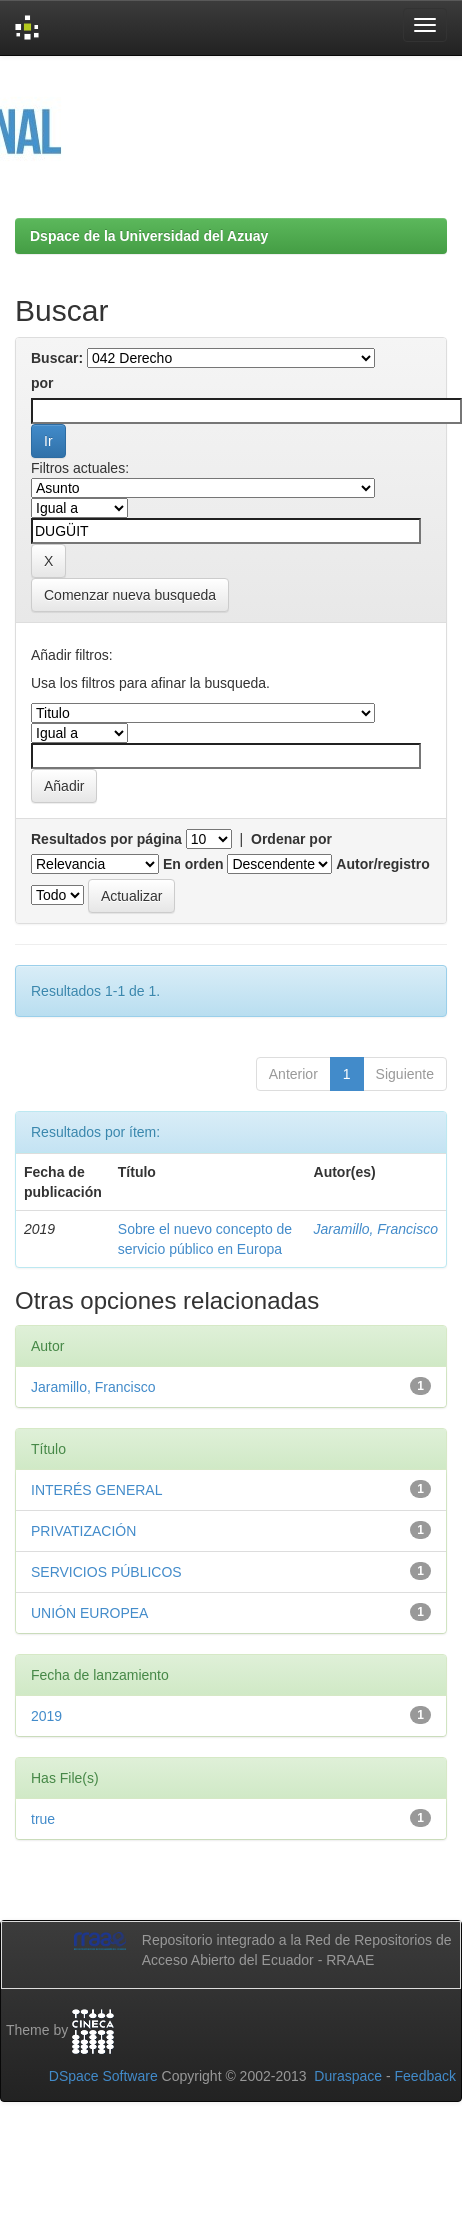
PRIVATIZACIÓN (83, 1531)
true (43, 1819)
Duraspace (348, 2076)
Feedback (425, 2076)
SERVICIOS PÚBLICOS (106, 1572)
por (42, 383)
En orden (193, 864)
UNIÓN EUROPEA (89, 1613)
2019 (46, 1716)
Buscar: (57, 358)
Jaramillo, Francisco (376, 1229)
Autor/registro (382, 864)
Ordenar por (291, 839)
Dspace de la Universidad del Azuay (149, 236)
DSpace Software (103, 2076)
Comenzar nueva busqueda (130, 595)
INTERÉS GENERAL (96, 1490)
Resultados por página (106, 839)
